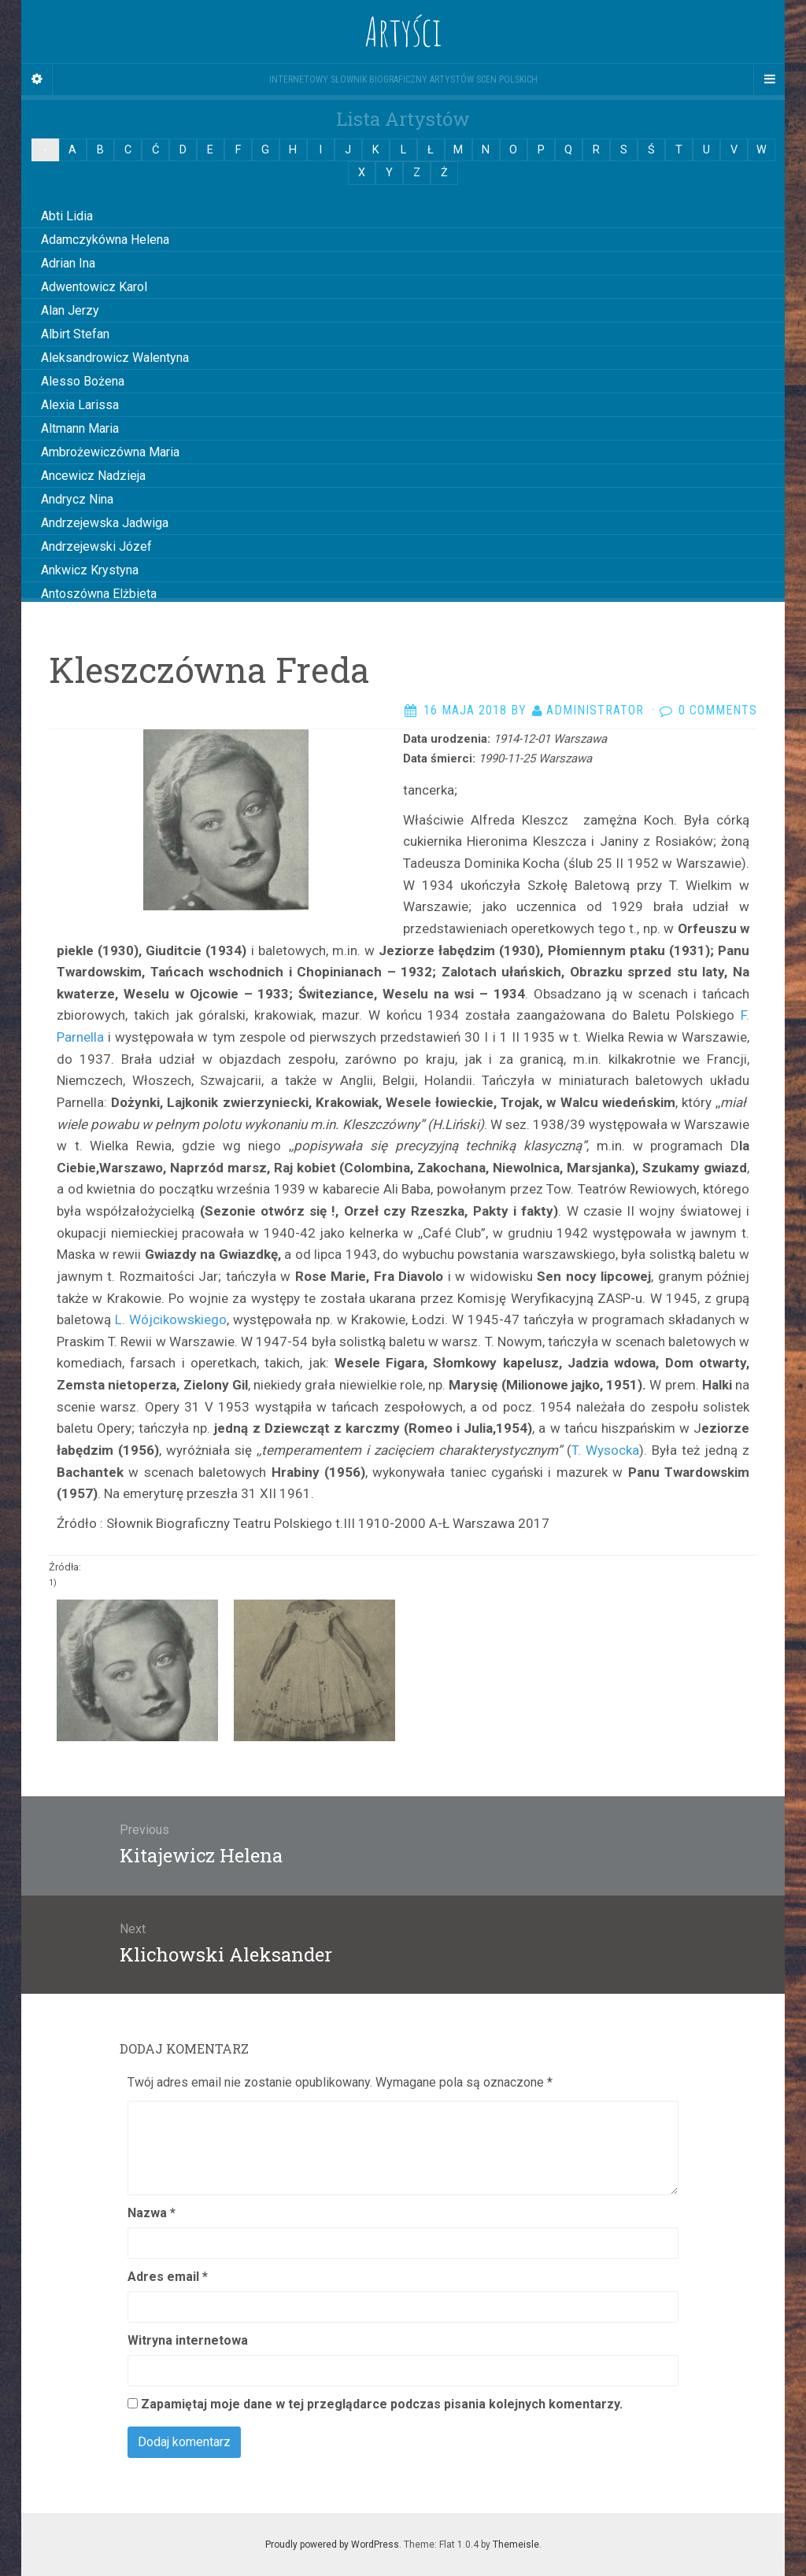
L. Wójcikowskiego (171, 1319)
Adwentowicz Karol (94, 286)
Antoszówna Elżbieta (99, 593)
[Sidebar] (37, 79)
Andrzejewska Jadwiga (104, 522)
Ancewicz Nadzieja (93, 475)
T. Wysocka (605, 1450)
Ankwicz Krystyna (90, 570)
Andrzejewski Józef (96, 546)
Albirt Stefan (75, 334)
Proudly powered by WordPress (332, 2544)
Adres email (168, 2276)
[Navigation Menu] (769, 79)
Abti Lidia (67, 216)
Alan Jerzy (70, 310)
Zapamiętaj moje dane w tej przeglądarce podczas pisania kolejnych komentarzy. (382, 2404)
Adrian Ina (68, 263)
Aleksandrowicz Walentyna (115, 357)
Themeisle (516, 2544)
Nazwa (152, 2212)
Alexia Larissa (80, 404)
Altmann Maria (80, 428)
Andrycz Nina (77, 499)
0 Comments (717, 710)
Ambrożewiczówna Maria (110, 452)
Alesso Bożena (82, 381)
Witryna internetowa (188, 2340)
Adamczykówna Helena (105, 239)
